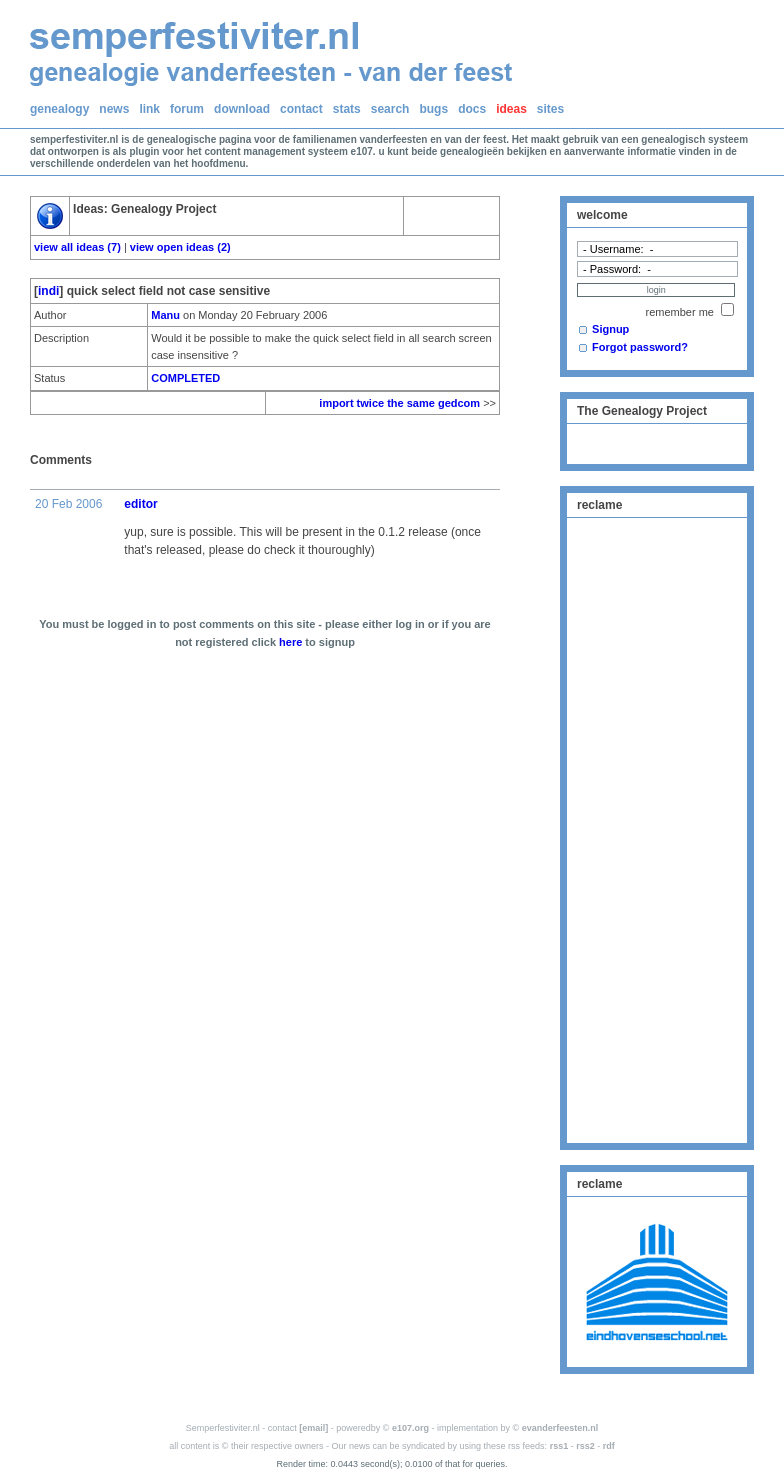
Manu (165, 315)
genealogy (59, 109)
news (114, 109)
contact (301, 109)
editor (140, 504)
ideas (511, 109)
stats (347, 109)
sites (550, 109)
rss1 (559, 1446)
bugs (433, 109)
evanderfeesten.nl (560, 1428)
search (390, 109)
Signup (610, 329)
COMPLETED (185, 378)
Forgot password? (640, 347)
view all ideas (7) (77, 247)
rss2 (585, 1446)
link (149, 109)
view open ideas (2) (180, 247)
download (242, 109)
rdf (609, 1446)
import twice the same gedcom (399, 403)
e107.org (410, 1428)
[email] (313, 1428)
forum (187, 109)
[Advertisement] (657, 828)
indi (48, 291)
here (290, 642)
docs (472, 109)
